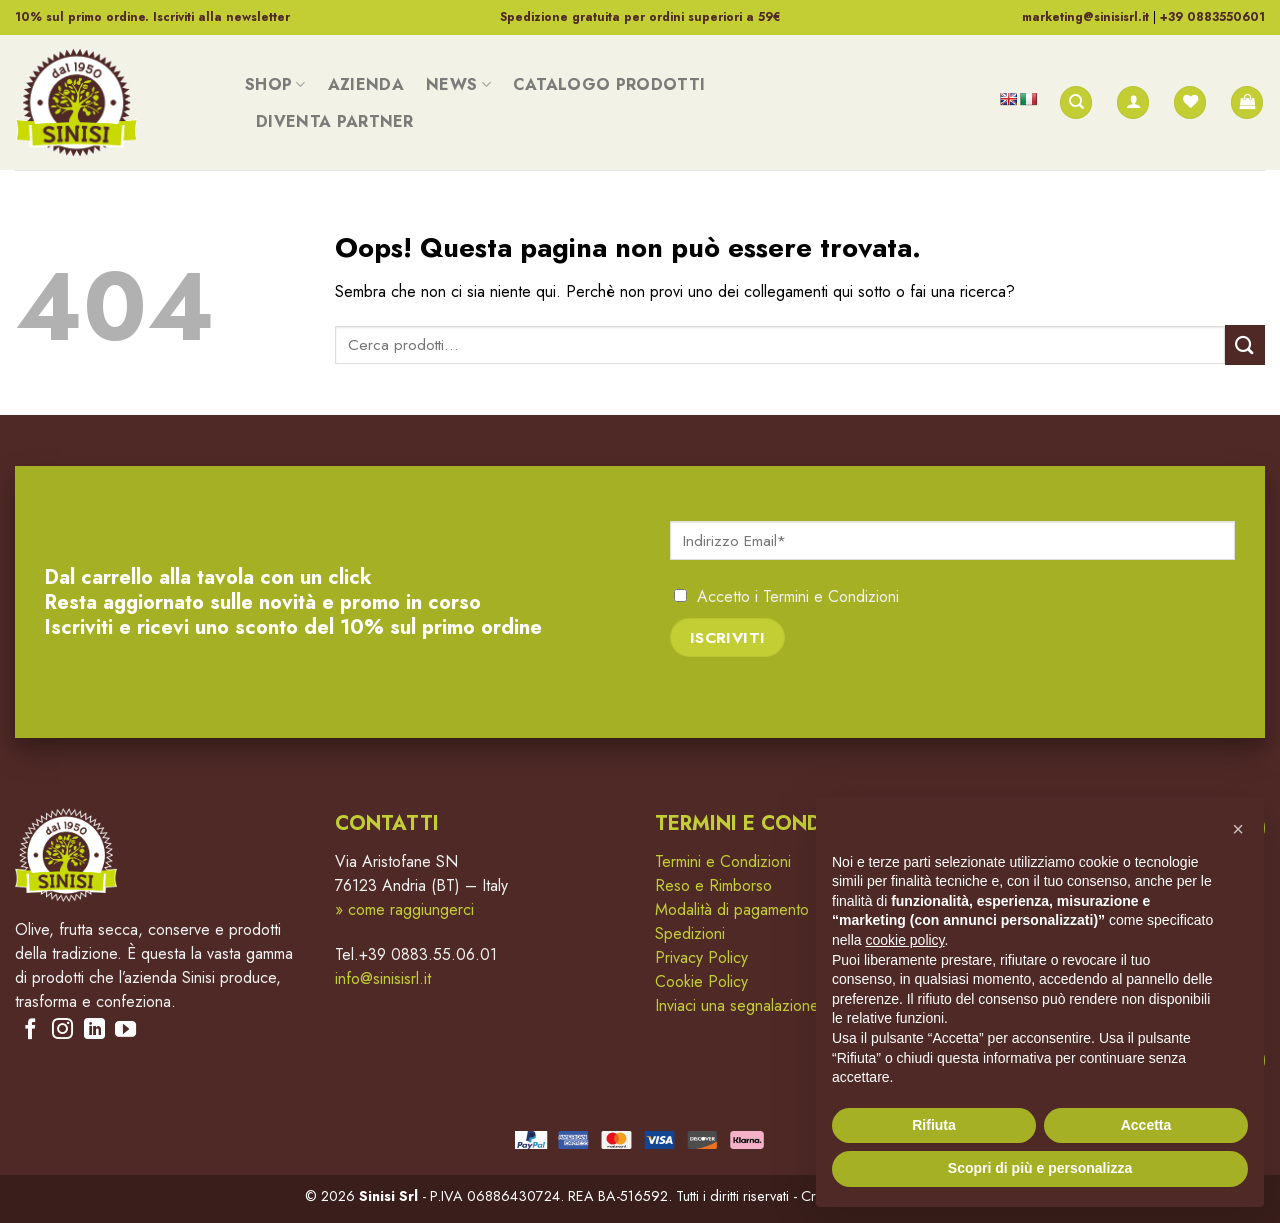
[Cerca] (1076, 102)
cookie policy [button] (904, 940)
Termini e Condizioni (831, 596)
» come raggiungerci (404, 909)
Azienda (366, 84)
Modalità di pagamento (732, 909)
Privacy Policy (701, 957)
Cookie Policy (701, 981)
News (458, 84)
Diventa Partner (335, 121)
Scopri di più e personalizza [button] (1040, 1168)
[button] (1238, 829)
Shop (275, 84)
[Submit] (1245, 344)
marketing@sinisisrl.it (1085, 17)
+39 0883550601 (1212, 17)
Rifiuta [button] (934, 1125)
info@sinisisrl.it (383, 978)
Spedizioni (690, 933)
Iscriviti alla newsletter (221, 17)
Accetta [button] (1146, 1125)
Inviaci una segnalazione (737, 1005)
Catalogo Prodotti (609, 84)
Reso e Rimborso (713, 885)
